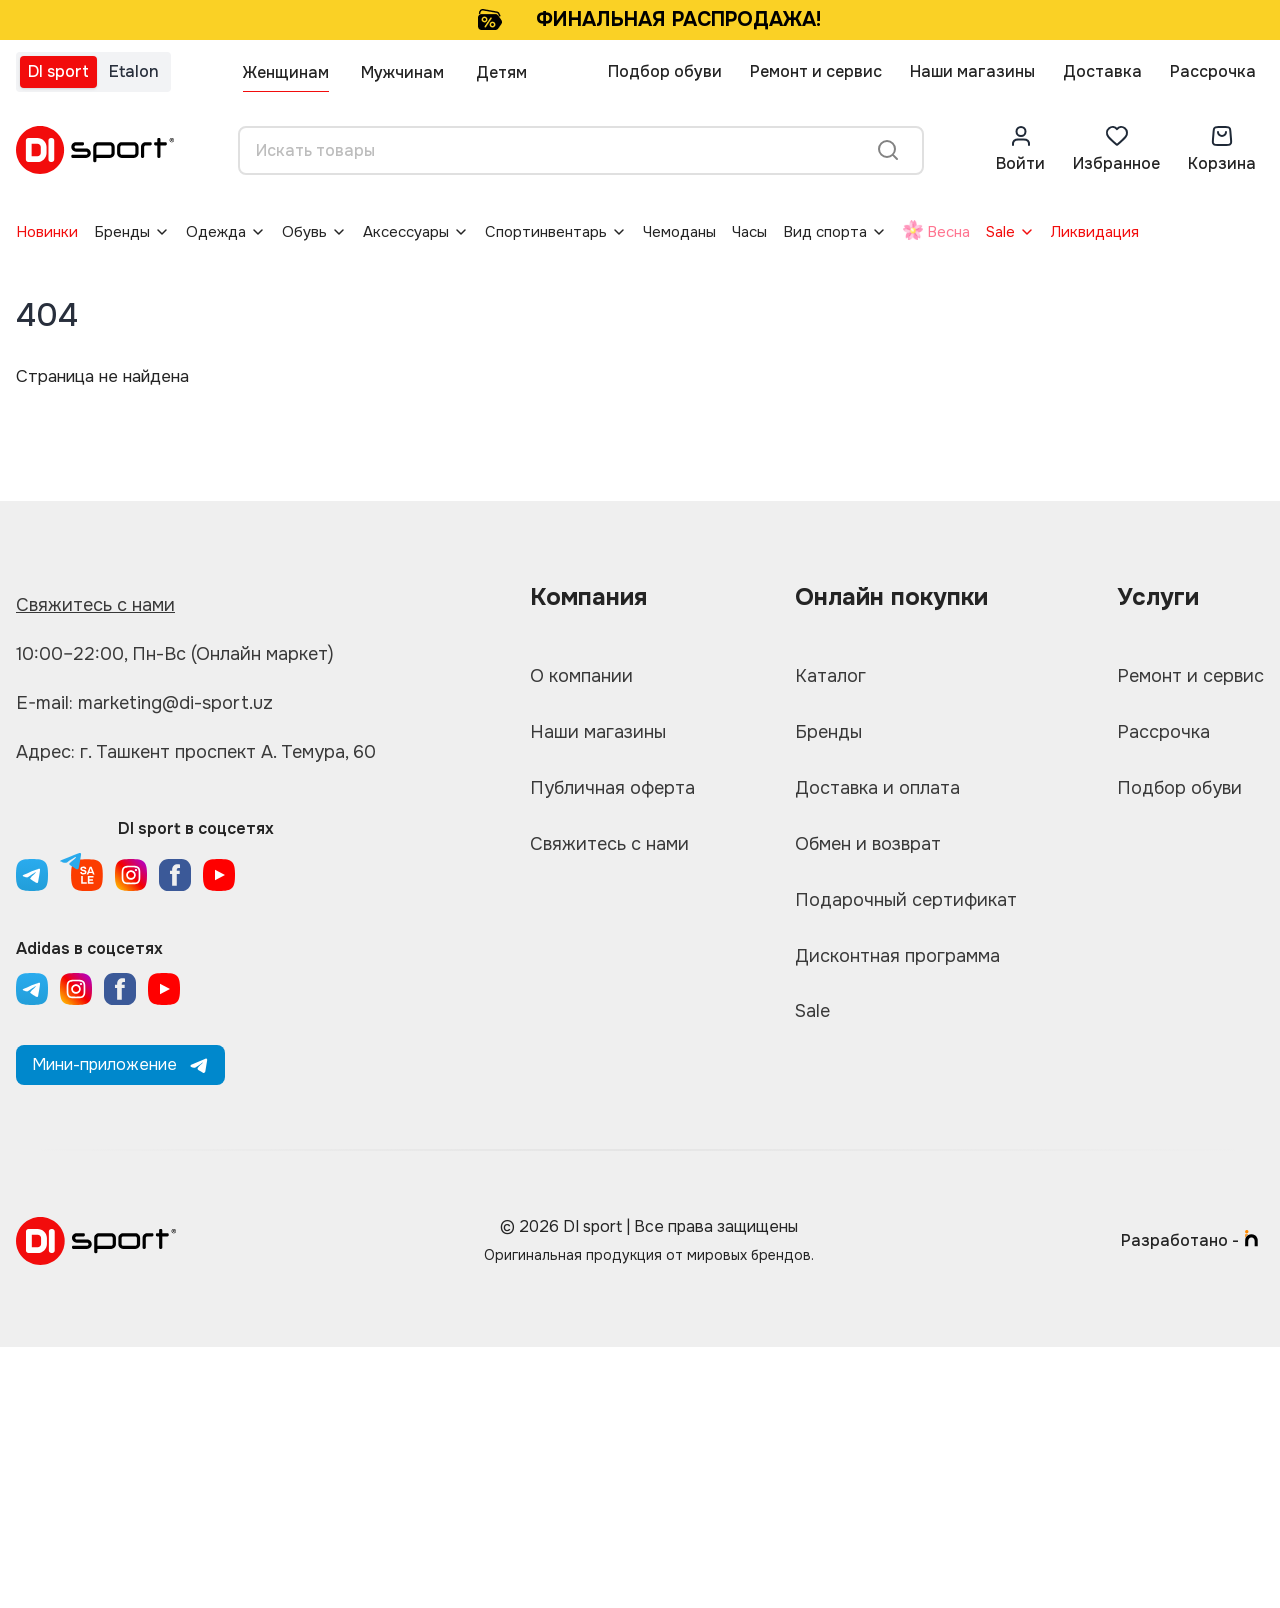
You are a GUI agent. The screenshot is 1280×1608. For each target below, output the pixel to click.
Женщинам (286, 72)
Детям (501, 72)
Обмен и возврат (868, 845)
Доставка (1102, 71)
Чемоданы (679, 232)
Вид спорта (825, 232)
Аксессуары (406, 232)
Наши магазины (972, 71)
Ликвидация (1095, 232)
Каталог (830, 677)
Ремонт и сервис (816, 71)
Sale (1000, 232)
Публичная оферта (612, 789)
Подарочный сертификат (906, 901)
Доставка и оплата (877, 789)
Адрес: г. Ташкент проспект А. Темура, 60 (196, 752)
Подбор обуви (665, 71)
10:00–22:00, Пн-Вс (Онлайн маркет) (175, 654)
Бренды (122, 232)
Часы (749, 232)
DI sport (58, 71)
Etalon (134, 71)
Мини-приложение (120, 1064)
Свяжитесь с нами (95, 605)
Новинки (47, 232)
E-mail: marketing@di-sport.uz (145, 703)
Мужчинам (402, 72)
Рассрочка (1213, 71)
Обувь (304, 232)
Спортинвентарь (546, 232)
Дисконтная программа (897, 957)
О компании (581, 677)
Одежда (216, 232)
